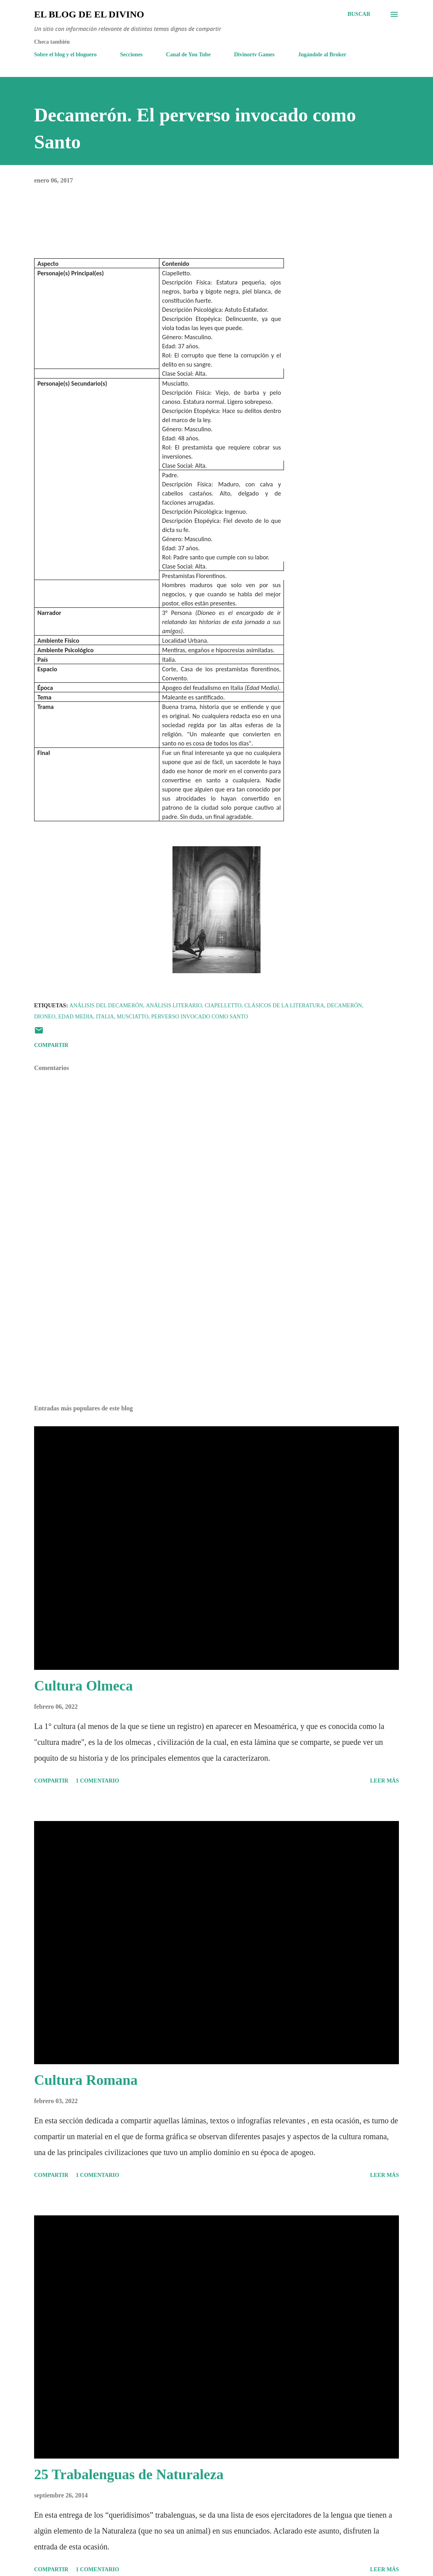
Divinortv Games (254, 55)
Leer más (384, 1781)
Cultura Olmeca (83, 1686)
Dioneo (45, 1017)
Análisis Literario (174, 1006)
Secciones (131, 55)
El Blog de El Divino (89, 14)
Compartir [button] (51, 1045)
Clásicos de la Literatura (284, 1006)
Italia (105, 1017)
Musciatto (132, 1017)
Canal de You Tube (188, 55)
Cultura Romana (86, 2080)
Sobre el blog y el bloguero (65, 55)
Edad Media (75, 1017)
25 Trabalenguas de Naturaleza (129, 2474)
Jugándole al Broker (322, 55)
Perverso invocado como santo (199, 1017)
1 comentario (97, 1781)
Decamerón (344, 1006)
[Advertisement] (216, 1336)
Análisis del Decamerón (106, 1006)
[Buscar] (358, 14)
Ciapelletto (223, 1006)
